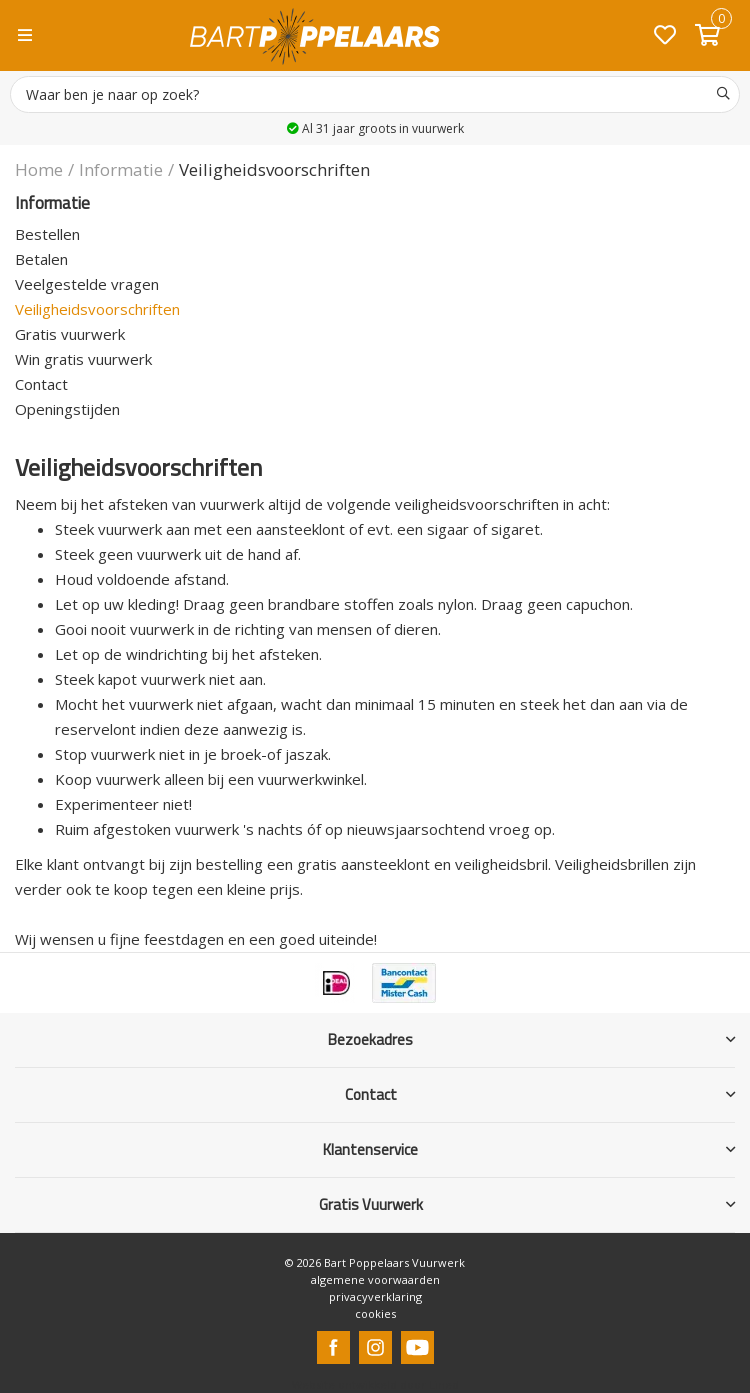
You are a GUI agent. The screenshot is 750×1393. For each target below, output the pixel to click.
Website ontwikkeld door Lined (375, 1384)
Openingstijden (67, 409)
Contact (41, 384)
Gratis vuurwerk (70, 334)
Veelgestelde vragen (87, 284)
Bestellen (47, 234)
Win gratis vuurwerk (83, 359)
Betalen (41, 259)
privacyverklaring (375, 1296)
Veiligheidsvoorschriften (97, 309)
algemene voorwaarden (375, 1279)
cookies (375, 1313)
